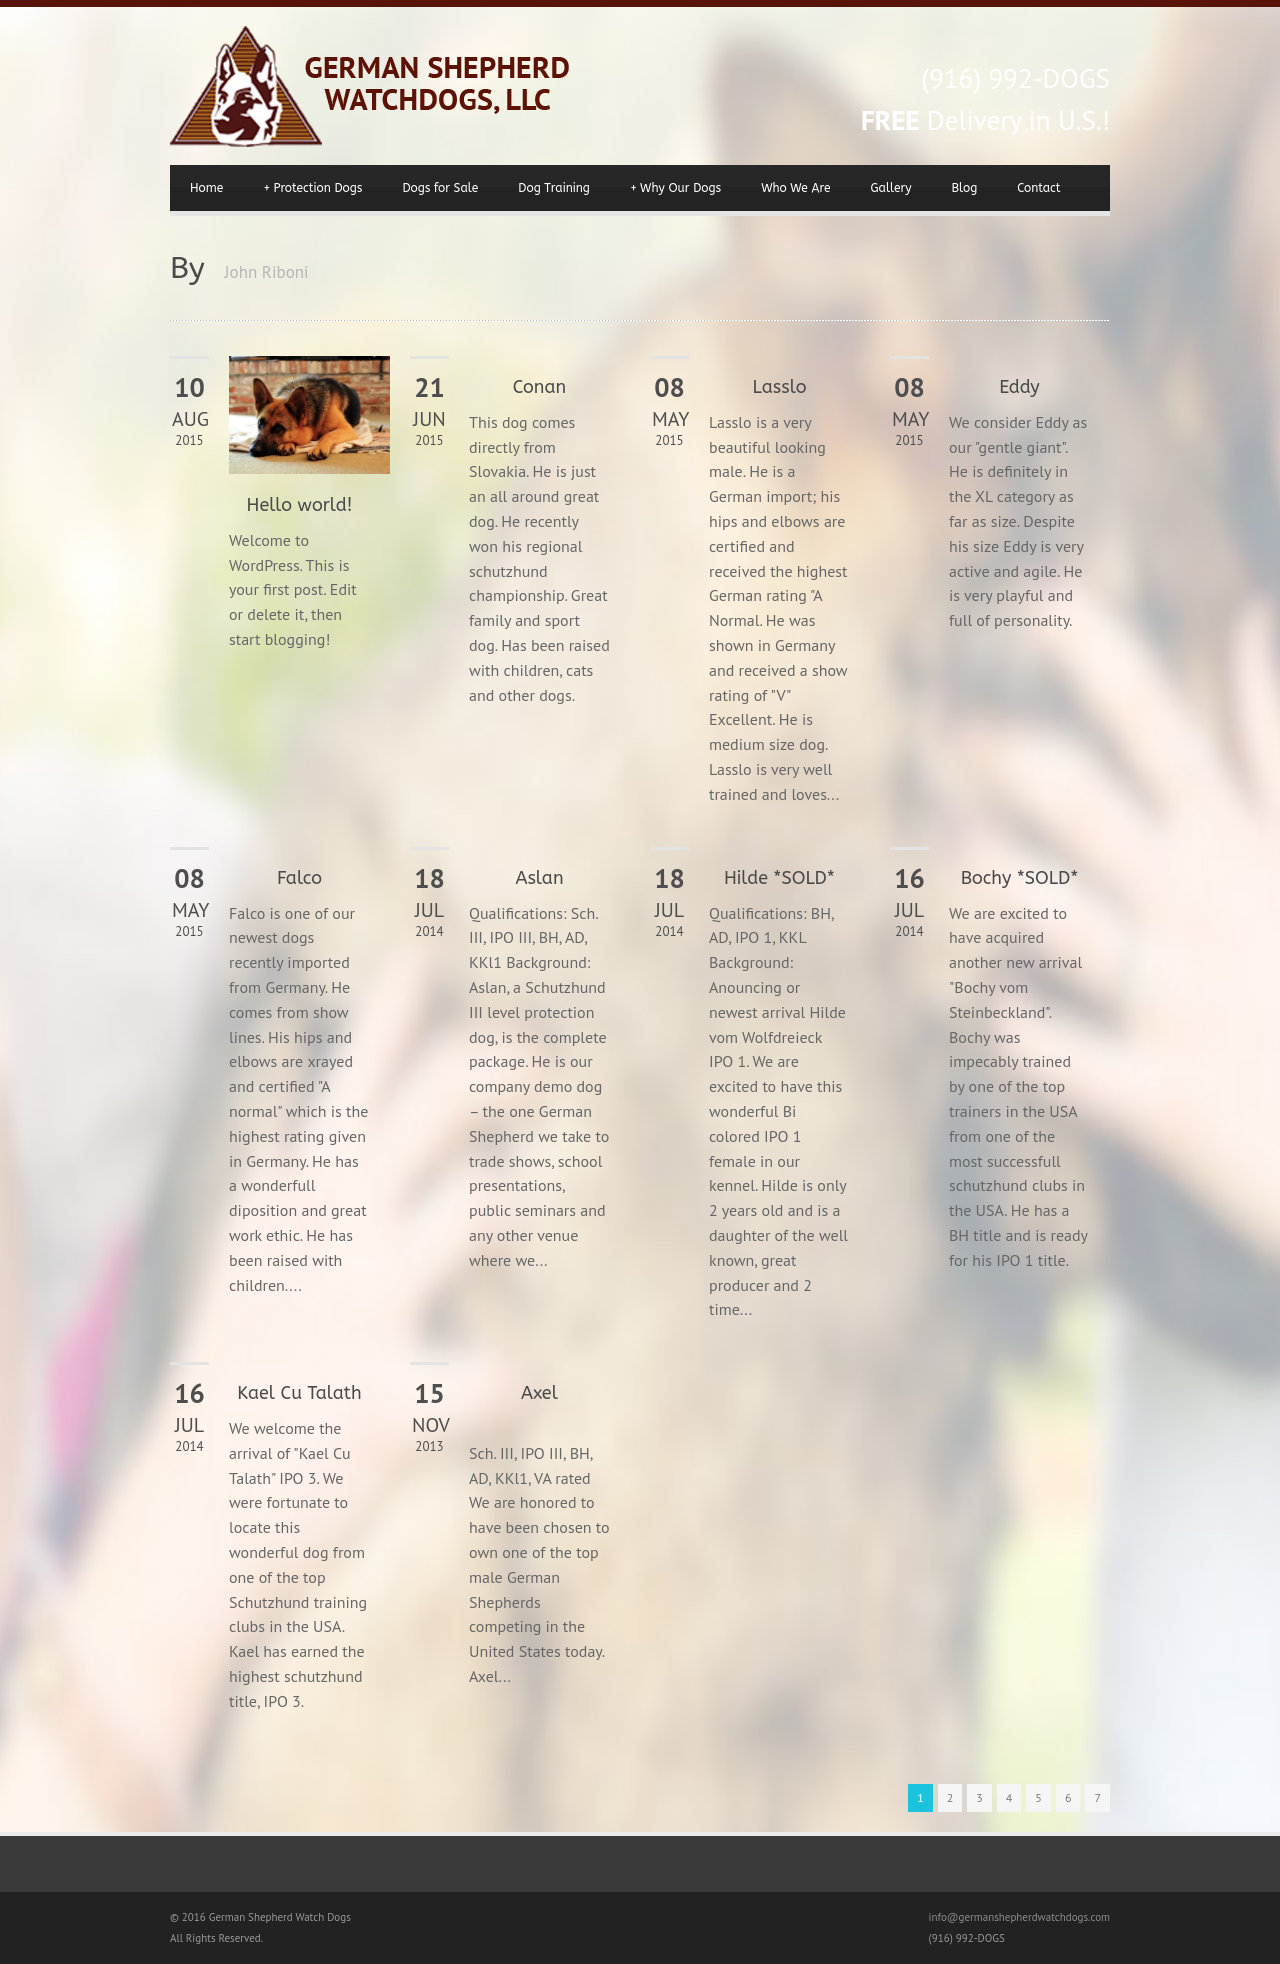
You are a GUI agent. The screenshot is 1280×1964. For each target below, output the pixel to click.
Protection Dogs (312, 188)
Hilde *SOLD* (779, 878)
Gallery (890, 188)
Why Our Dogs (675, 188)
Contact (1038, 188)
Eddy (1019, 387)
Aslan (539, 878)
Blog (965, 188)
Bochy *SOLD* (1020, 878)
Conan (539, 387)
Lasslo (780, 387)
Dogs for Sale (440, 188)
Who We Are (795, 188)
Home (206, 188)
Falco (299, 878)
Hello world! (300, 505)
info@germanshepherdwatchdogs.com (1019, 1917)
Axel (539, 1393)
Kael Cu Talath (299, 1393)
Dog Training (554, 188)
